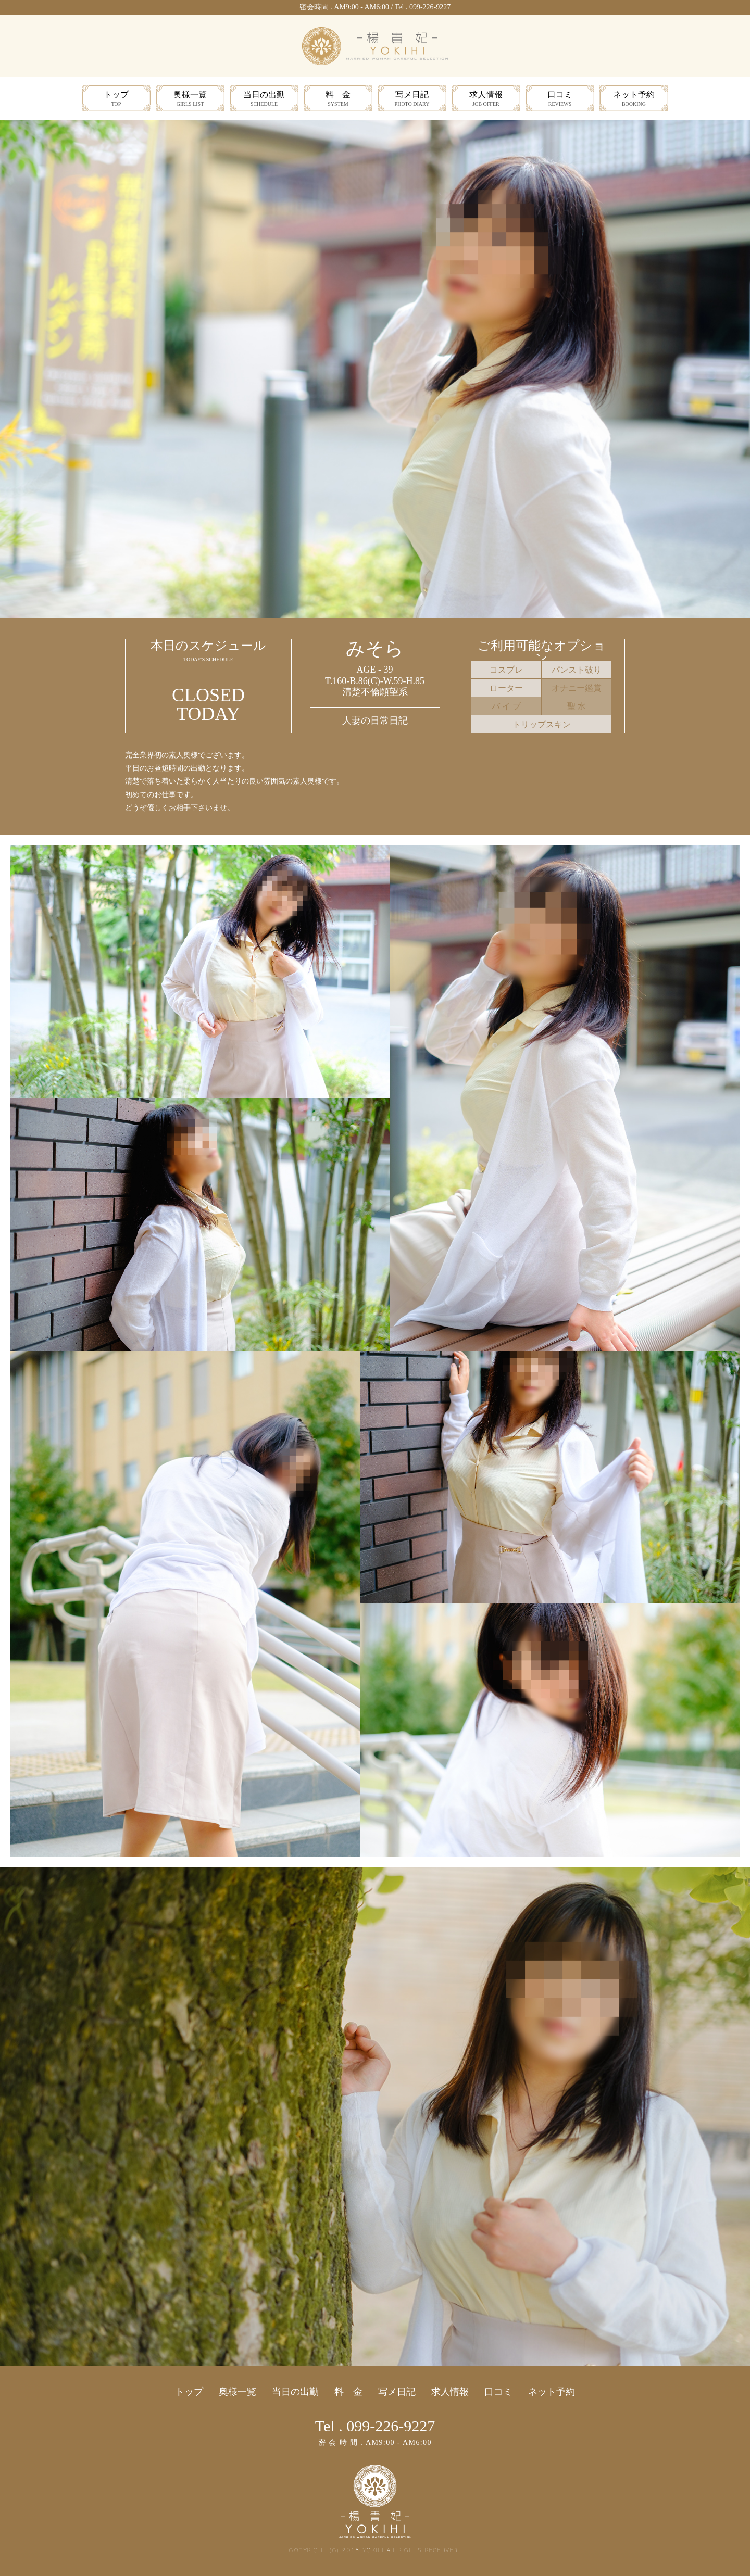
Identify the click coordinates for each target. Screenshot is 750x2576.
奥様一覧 (190, 99)
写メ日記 (412, 99)
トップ (116, 99)
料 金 (338, 99)
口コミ (560, 99)
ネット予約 (633, 99)
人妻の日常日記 (375, 720)
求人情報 (486, 99)
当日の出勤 (264, 99)
